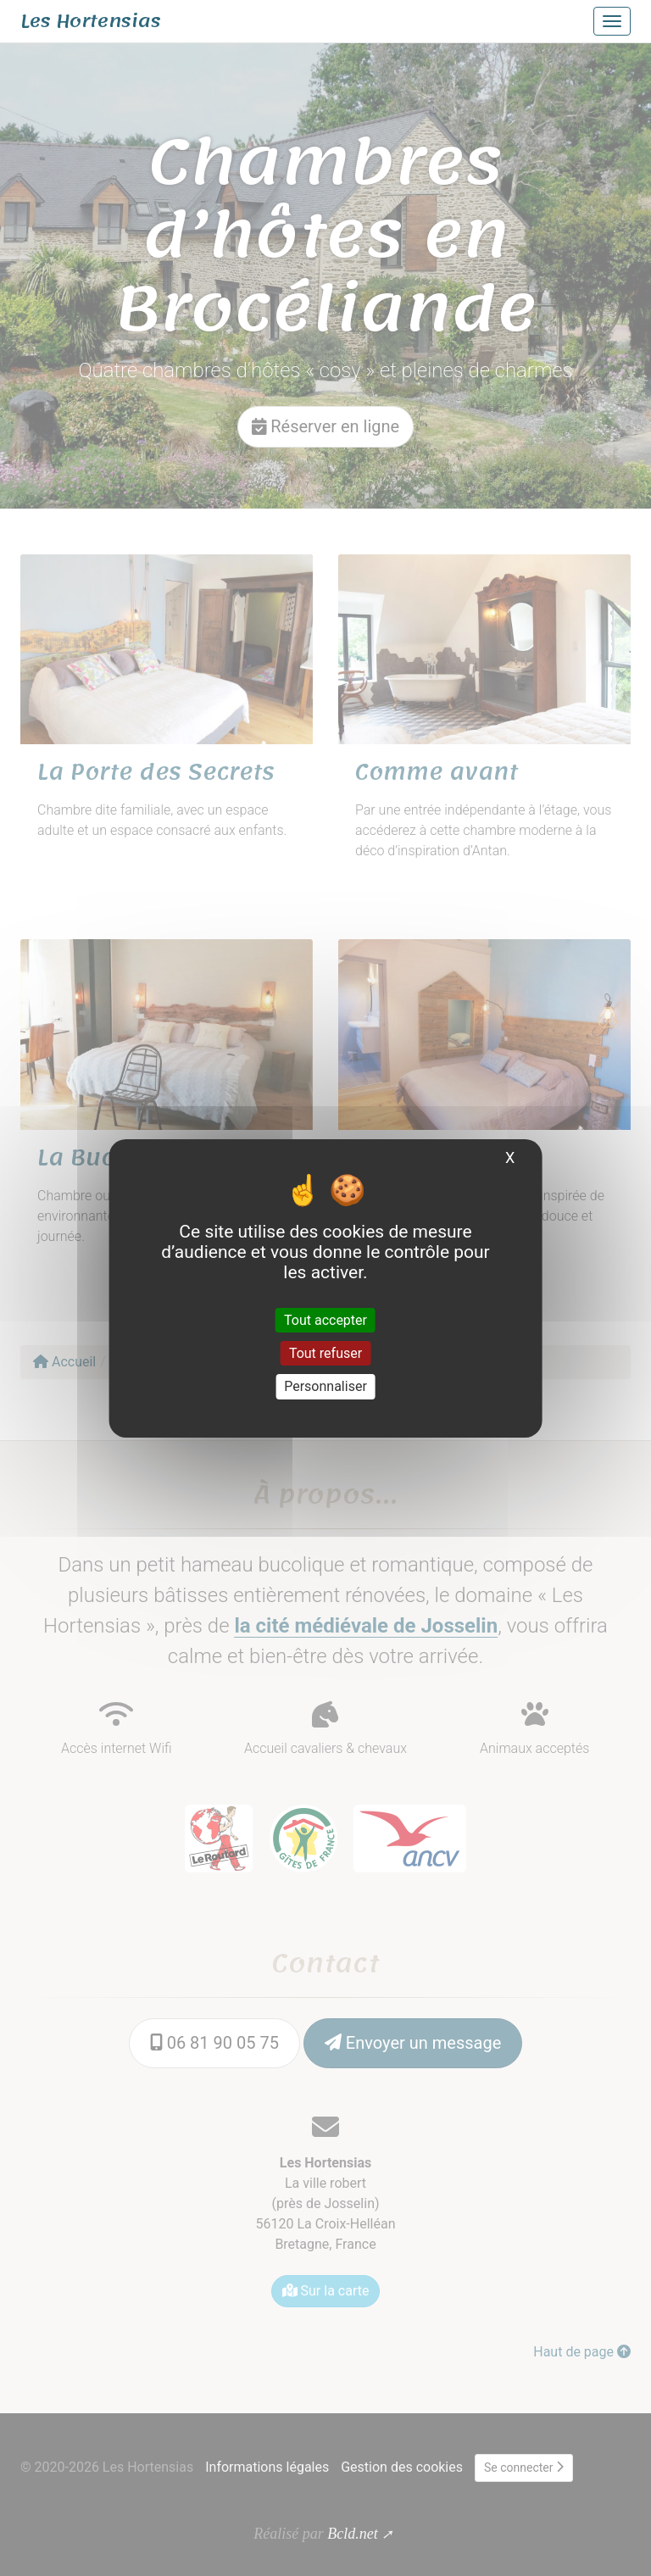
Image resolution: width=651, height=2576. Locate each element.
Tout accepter (325, 1320)
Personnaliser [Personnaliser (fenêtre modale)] (325, 1386)
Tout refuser (325, 1353)
